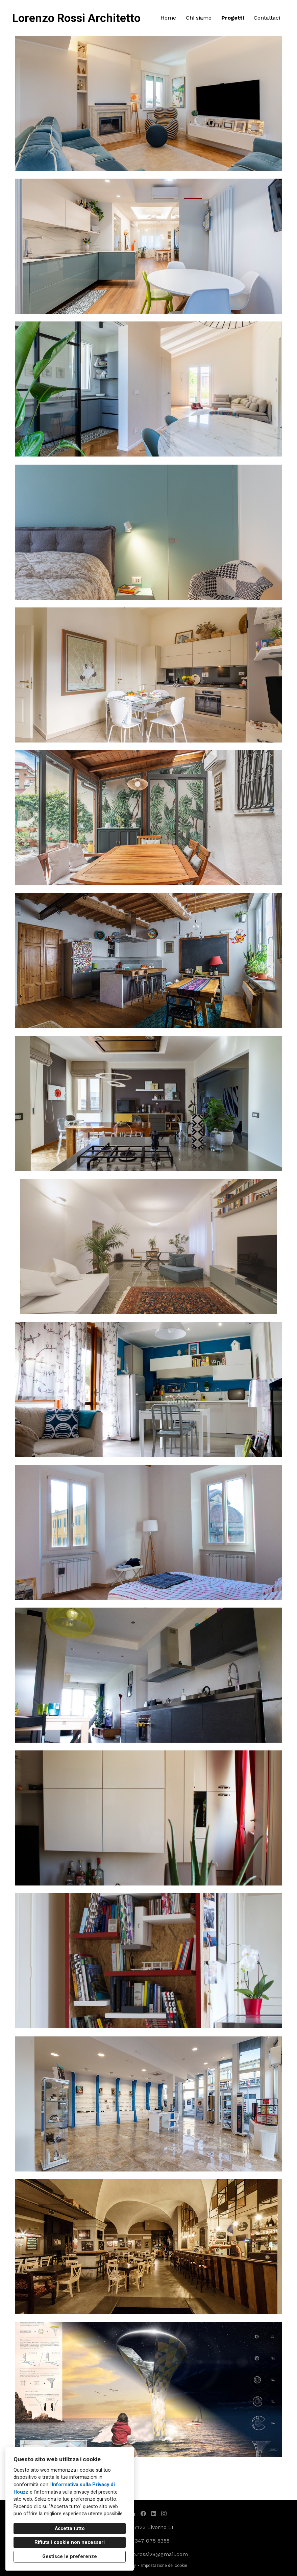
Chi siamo (199, 18)
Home (168, 18)
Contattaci (267, 18)
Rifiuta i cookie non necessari (69, 2542)
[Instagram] (164, 2513)
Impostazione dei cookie (164, 2565)
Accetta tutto (70, 2528)
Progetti (232, 18)
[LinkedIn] (153, 2513)
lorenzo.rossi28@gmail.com (152, 2554)
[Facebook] (143, 2513)
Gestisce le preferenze (69, 2556)
